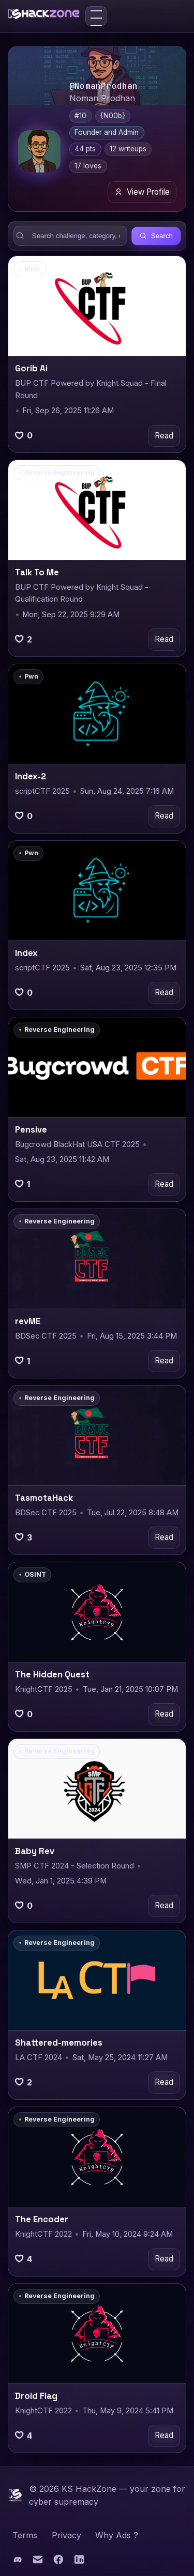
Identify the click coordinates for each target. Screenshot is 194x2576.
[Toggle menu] (96, 16)
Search (156, 236)
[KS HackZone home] (44, 16)
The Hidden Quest (52, 1674)
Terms (24, 2535)
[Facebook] (59, 2561)
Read (164, 436)
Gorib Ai (31, 368)
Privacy (66, 2535)
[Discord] (18, 2561)
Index (26, 953)
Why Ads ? (116, 2535)
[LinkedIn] (79, 2561)
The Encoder (41, 2219)
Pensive (31, 1129)
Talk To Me (37, 572)
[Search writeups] (70, 236)
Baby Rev (34, 1851)
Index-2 (30, 776)
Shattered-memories (58, 2042)
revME (27, 1321)
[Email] (38, 2561)
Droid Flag (36, 2396)
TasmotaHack (44, 1498)
